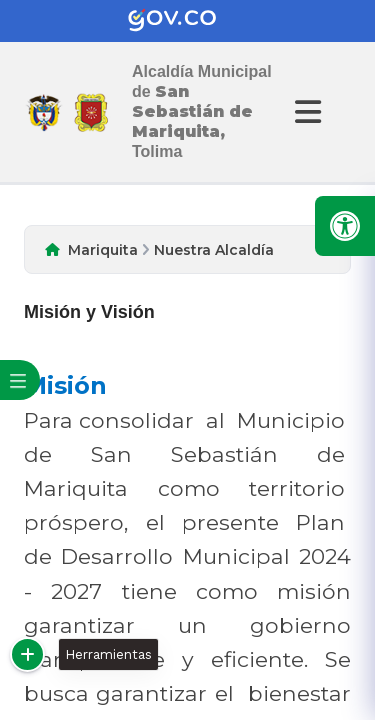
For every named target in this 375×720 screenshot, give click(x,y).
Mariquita (103, 250)
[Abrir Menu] (305, 112)
